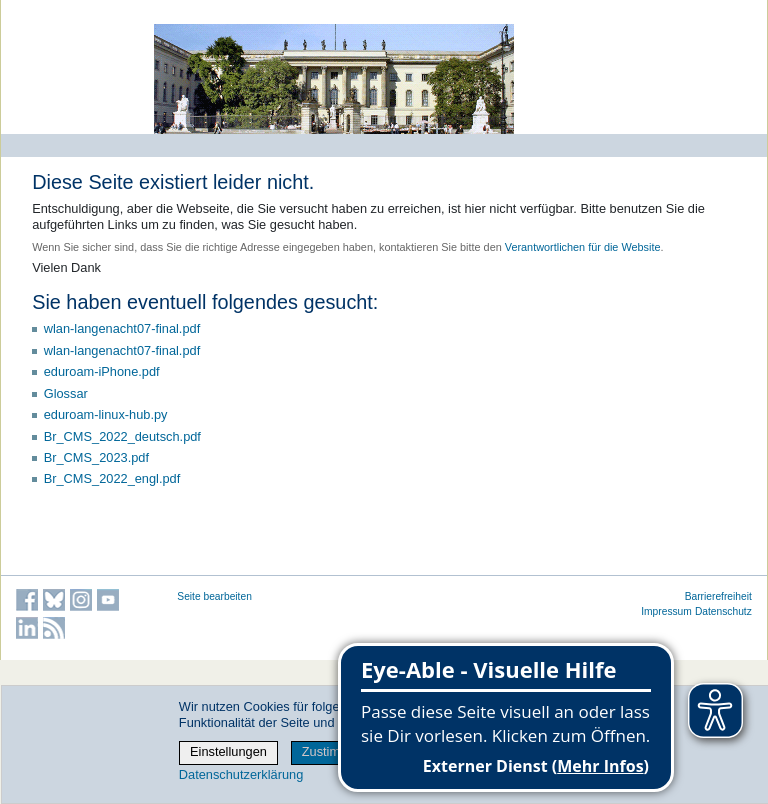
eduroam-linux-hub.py (106, 414)
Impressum (666, 611)
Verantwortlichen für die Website (583, 247)
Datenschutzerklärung (241, 774)
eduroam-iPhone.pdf (102, 371)
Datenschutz (723, 611)
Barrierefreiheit (718, 596)
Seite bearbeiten (214, 596)
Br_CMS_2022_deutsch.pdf (122, 436)
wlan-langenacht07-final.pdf (122, 328)
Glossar (66, 393)
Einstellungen (228, 751)
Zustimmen (333, 751)
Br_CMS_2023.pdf (96, 457)
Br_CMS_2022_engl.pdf (112, 478)
